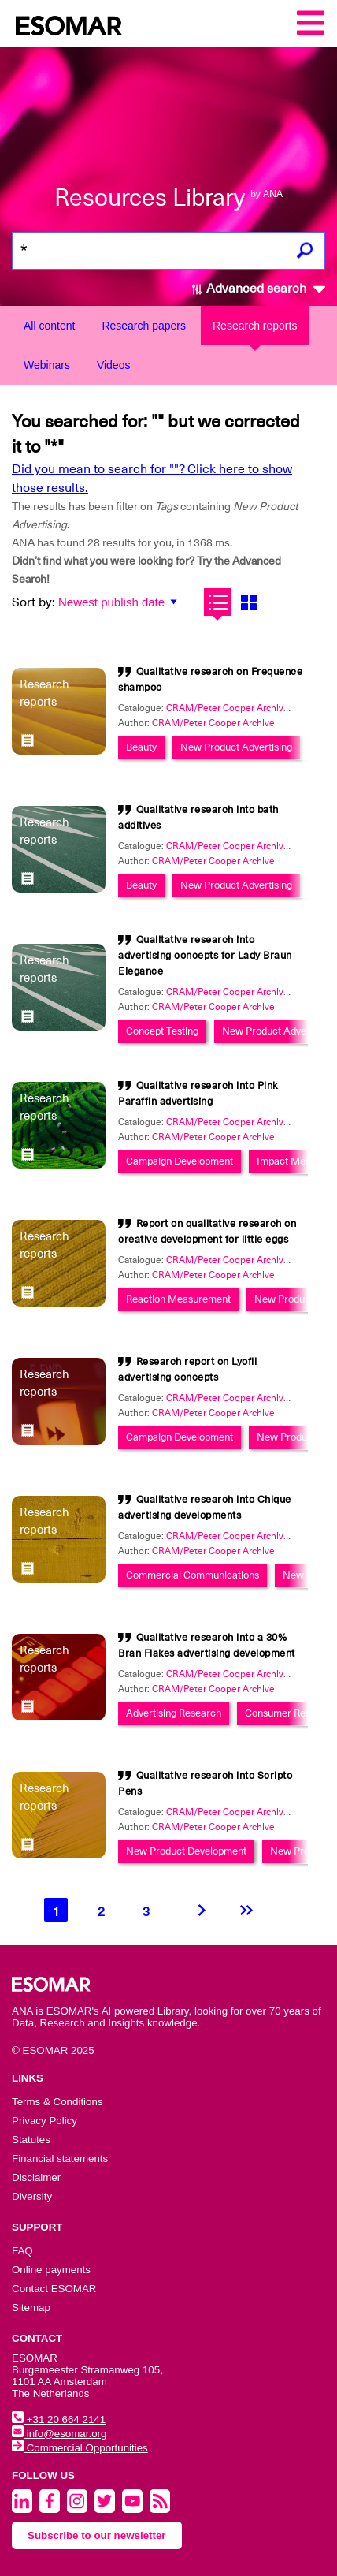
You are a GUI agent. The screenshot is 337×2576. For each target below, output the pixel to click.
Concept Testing (162, 1031)
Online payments (51, 2270)
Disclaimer (36, 2177)
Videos (114, 365)
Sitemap (31, 2307)
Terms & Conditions (57, 2102)
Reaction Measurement (178, 1299)
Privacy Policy (44, 2121)
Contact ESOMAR (54, 2289)
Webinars (47, 365)
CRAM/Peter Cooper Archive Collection (250, 708)
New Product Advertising (236, 747)
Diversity (32, 2196)
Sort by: (33, 602)
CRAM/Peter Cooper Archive (213, 723)
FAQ (22, 2251)
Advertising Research (173, 1713)
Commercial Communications (192, 1575)
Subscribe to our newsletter (97, 2535)
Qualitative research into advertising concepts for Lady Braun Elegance (205, 955)
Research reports (255, 325)
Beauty (141, 747)
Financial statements (60, 2158)
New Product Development (186, 1851)
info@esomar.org (59, 2434)
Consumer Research (290, 1713)
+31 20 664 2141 (59, 2419)
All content (49, 325)
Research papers (144, 325)
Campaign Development (179, 1161)
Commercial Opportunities (80, 2448)
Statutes (31, 2139)
